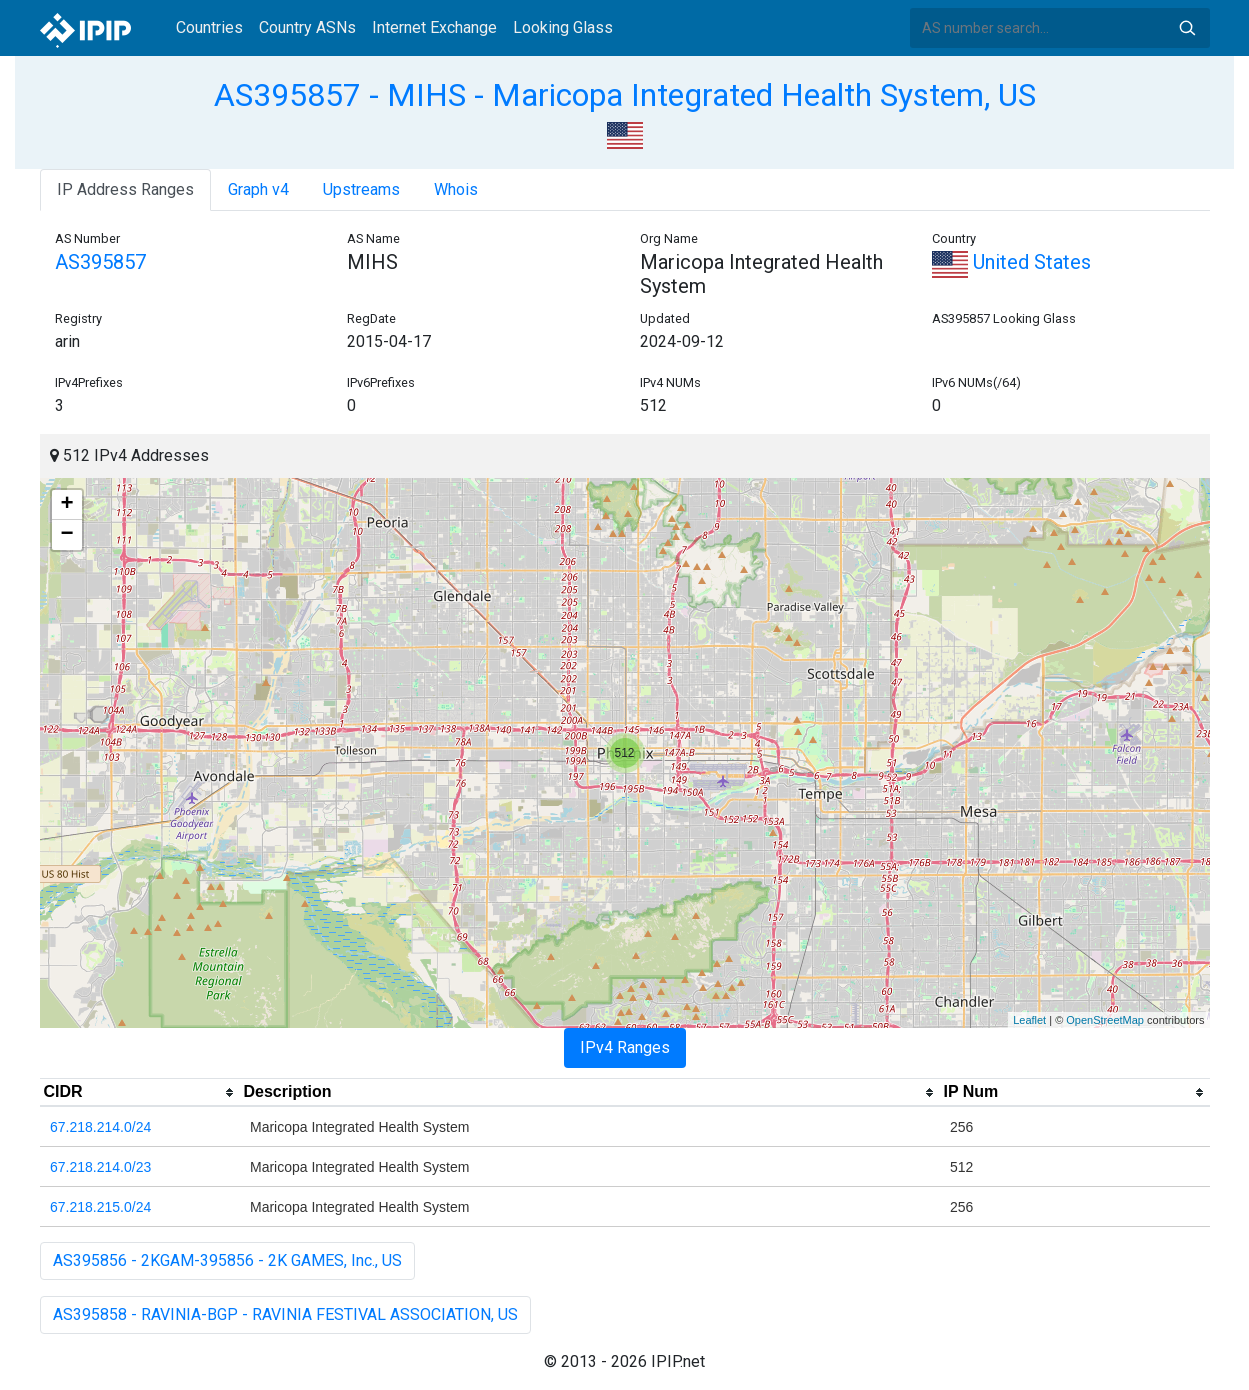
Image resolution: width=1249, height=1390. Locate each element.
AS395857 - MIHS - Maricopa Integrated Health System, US (625, 95)
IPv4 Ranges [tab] (625, 1047)
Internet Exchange (434, 27)
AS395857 (100, 262)
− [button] (66, 535)
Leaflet (1029, 1020)
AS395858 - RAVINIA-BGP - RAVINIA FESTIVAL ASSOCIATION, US (285, 1314)
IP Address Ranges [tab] (125, 189)
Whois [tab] (456, 189)
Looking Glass (563, 27)
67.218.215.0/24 (100, 1207)
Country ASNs (307, 27)
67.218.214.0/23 (100, 1167)
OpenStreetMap (1105, 1020)
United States (1011, 262)
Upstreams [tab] (361, 189)
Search (1187, 28)
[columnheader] (140, 1093)
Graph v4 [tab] (258, 189)
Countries (209, 27)
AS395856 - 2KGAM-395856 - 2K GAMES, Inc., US (227, 1260)
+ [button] (66, 505)
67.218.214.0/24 (100, 1127)
